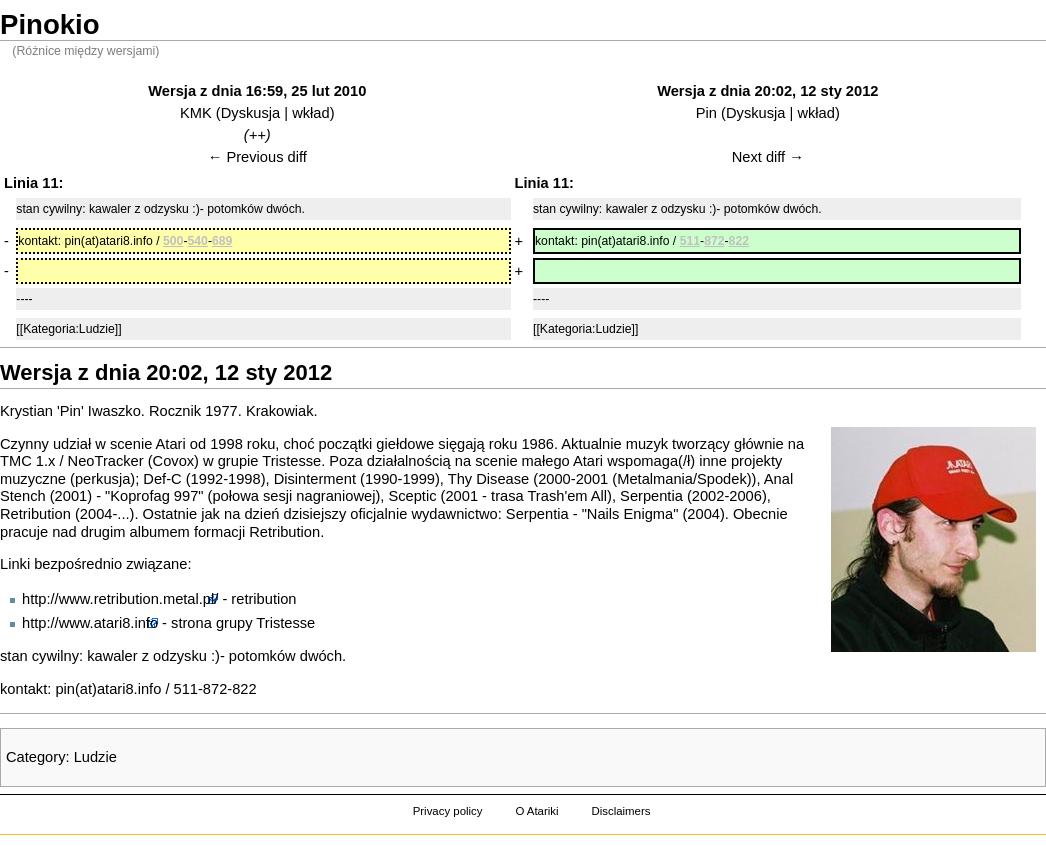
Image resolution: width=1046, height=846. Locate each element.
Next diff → (768, 157)
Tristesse (291, 461)
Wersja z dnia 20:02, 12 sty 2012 (767, 91)
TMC (16, 461)
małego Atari (562, 461)
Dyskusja (250, 113)
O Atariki (536, 811)
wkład (310, 113)
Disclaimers (620, 811)
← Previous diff (257, 157)
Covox (174, 461)
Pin (706, 113)
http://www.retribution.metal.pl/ (120, 599)
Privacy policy (448, 811)
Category (35, 757)
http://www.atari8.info (90, 623)
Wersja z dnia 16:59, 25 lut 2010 (257, 91)
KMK (196, 113)
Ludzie (95, 757)
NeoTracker (106, 461)
